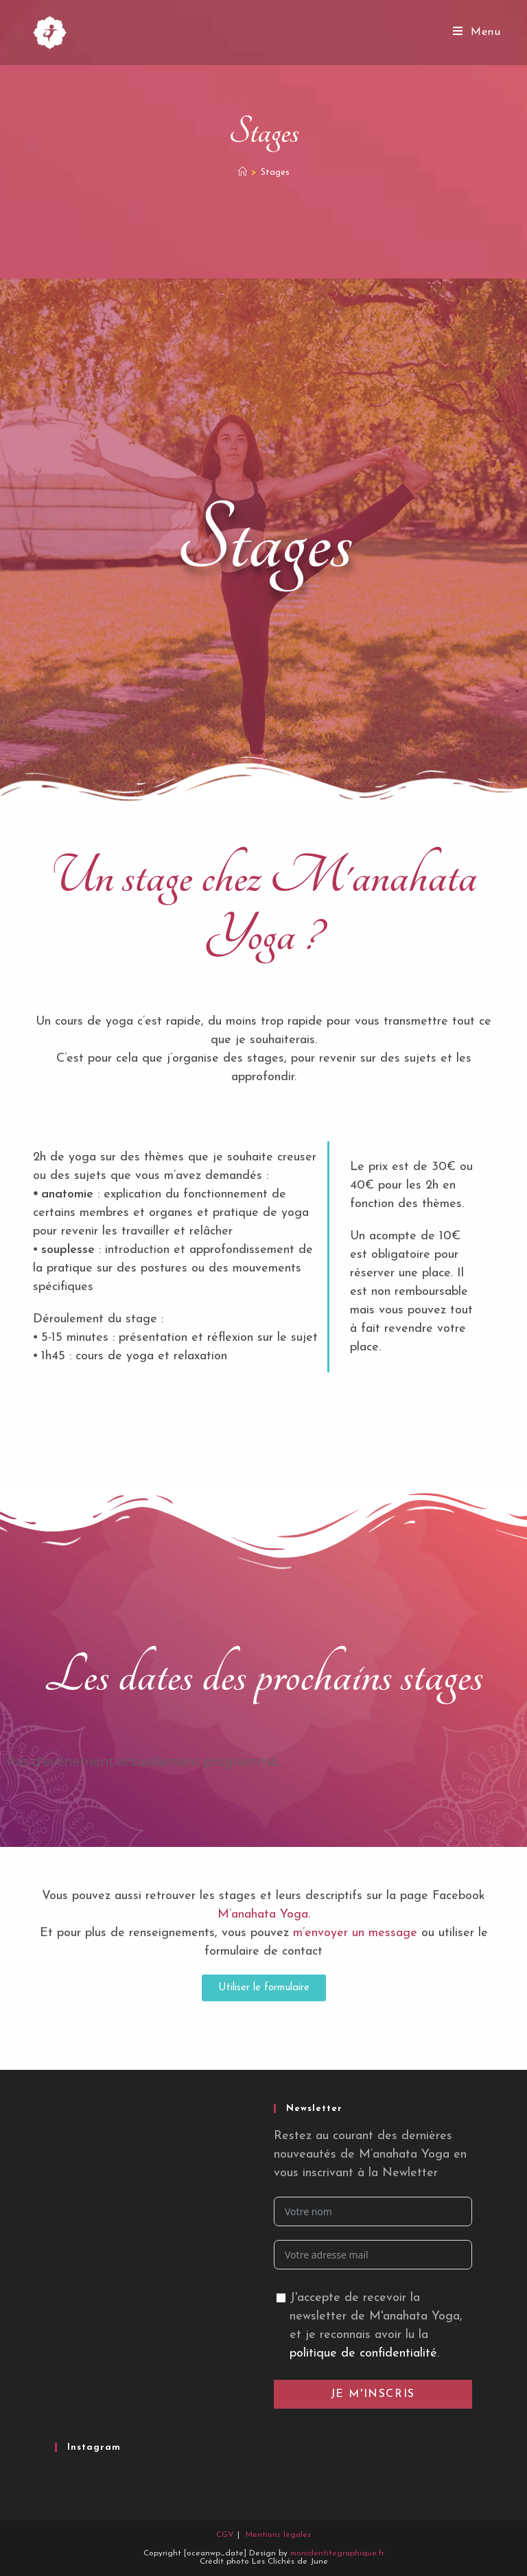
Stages (275, 172)
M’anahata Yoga (263, 1914)
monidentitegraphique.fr (337, 2553)
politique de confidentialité (363, 2353)
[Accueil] (242, 172)
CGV (225, 2535)
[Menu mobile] (477, 32)
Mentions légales (278, 2535)
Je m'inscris (373, 2394)
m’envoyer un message (355, 1933)
